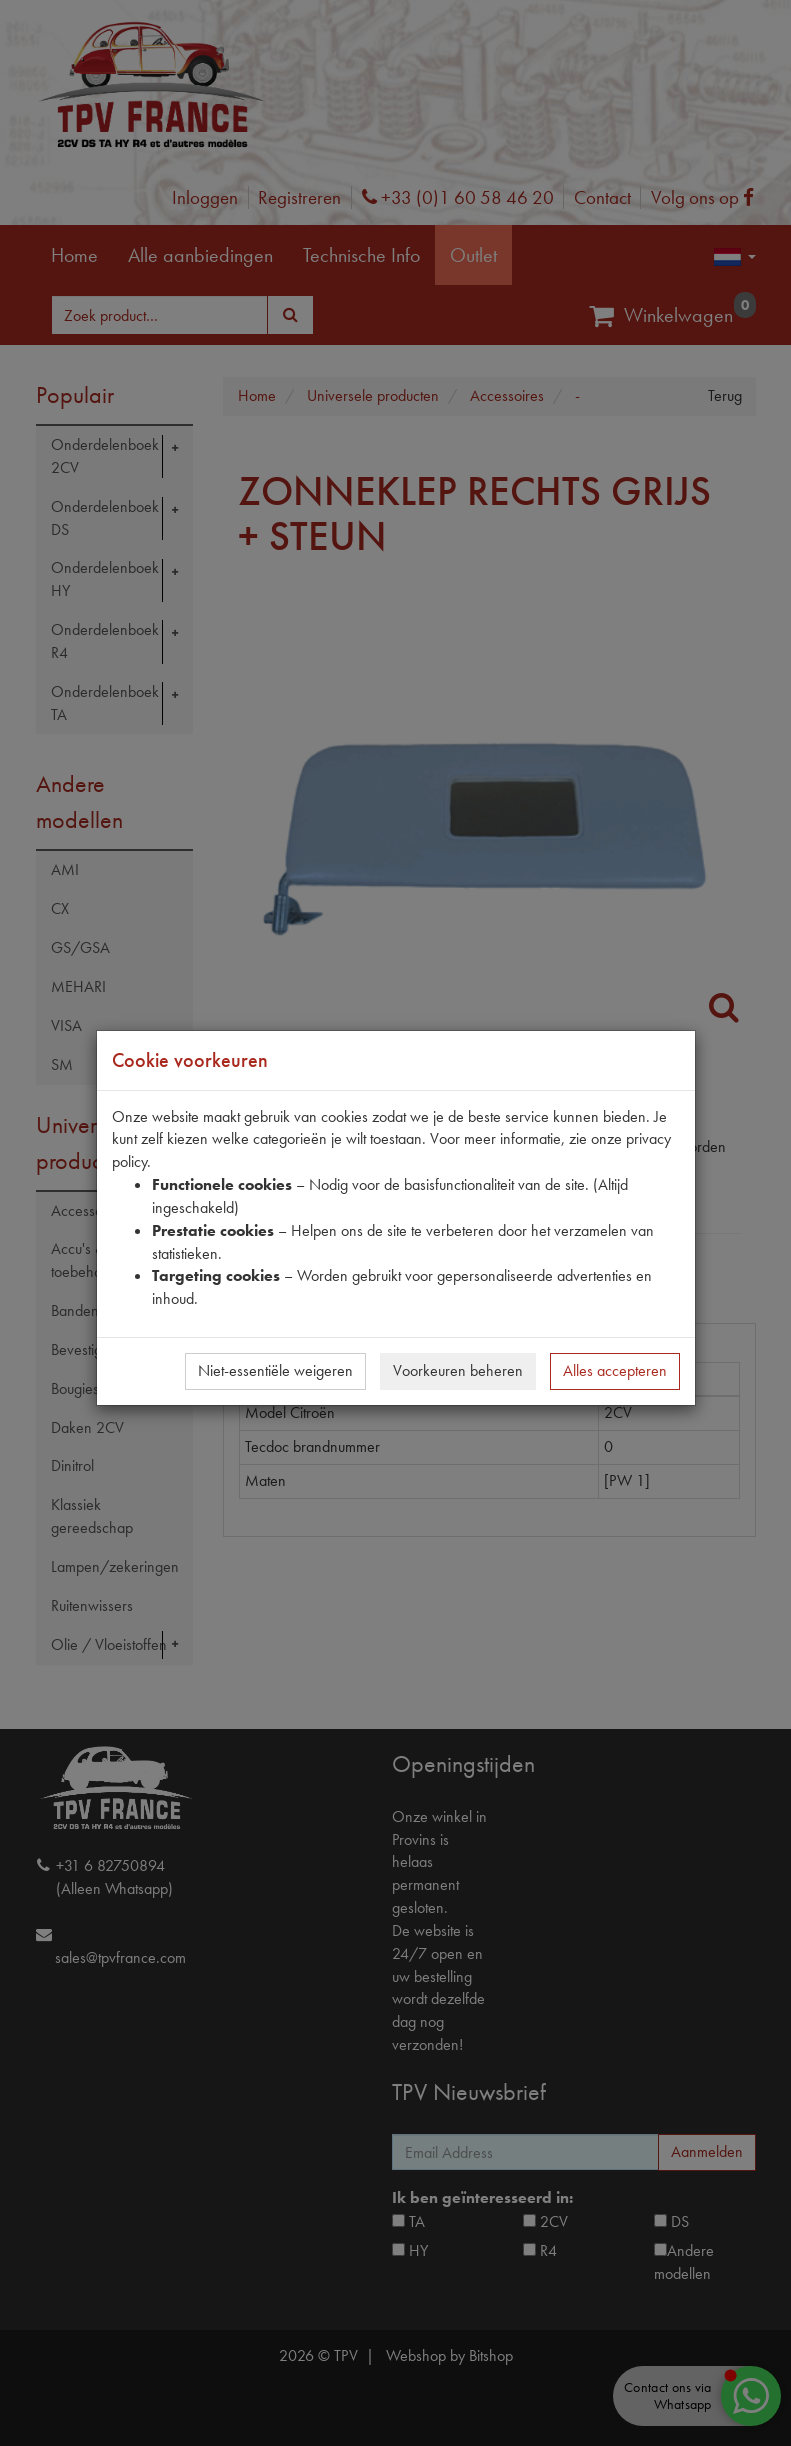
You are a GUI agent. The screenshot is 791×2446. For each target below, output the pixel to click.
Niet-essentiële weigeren (275, 1370)
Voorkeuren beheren (458, 1370)
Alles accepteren (615, 1370)
